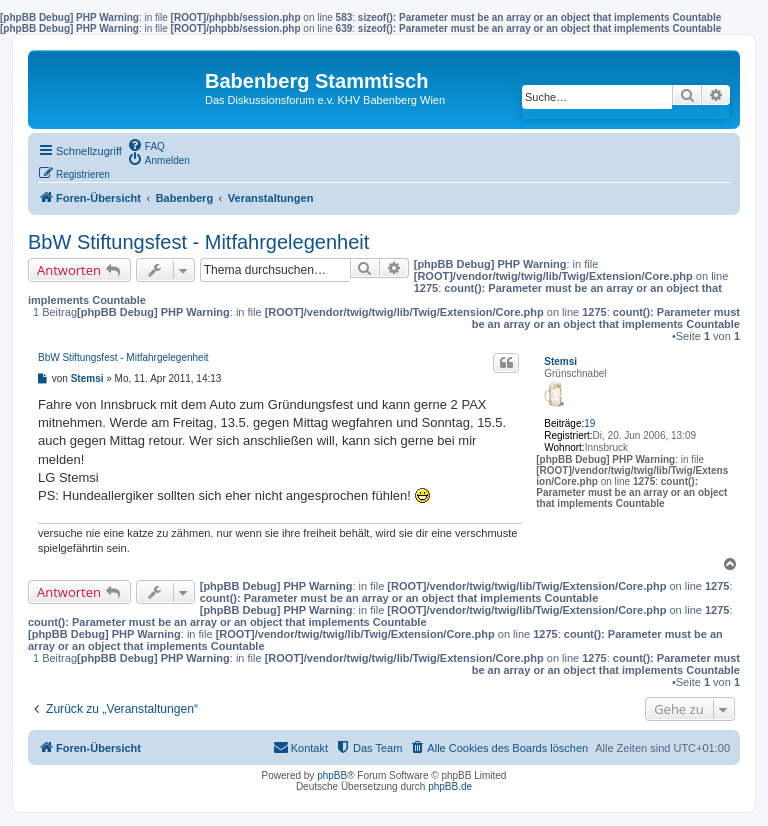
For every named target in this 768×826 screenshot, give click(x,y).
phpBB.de (450, 786)
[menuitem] (146, 145)
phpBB (332, 775)
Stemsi (560, 361)
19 (589, 423)
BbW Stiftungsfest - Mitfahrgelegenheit (198, 242)
